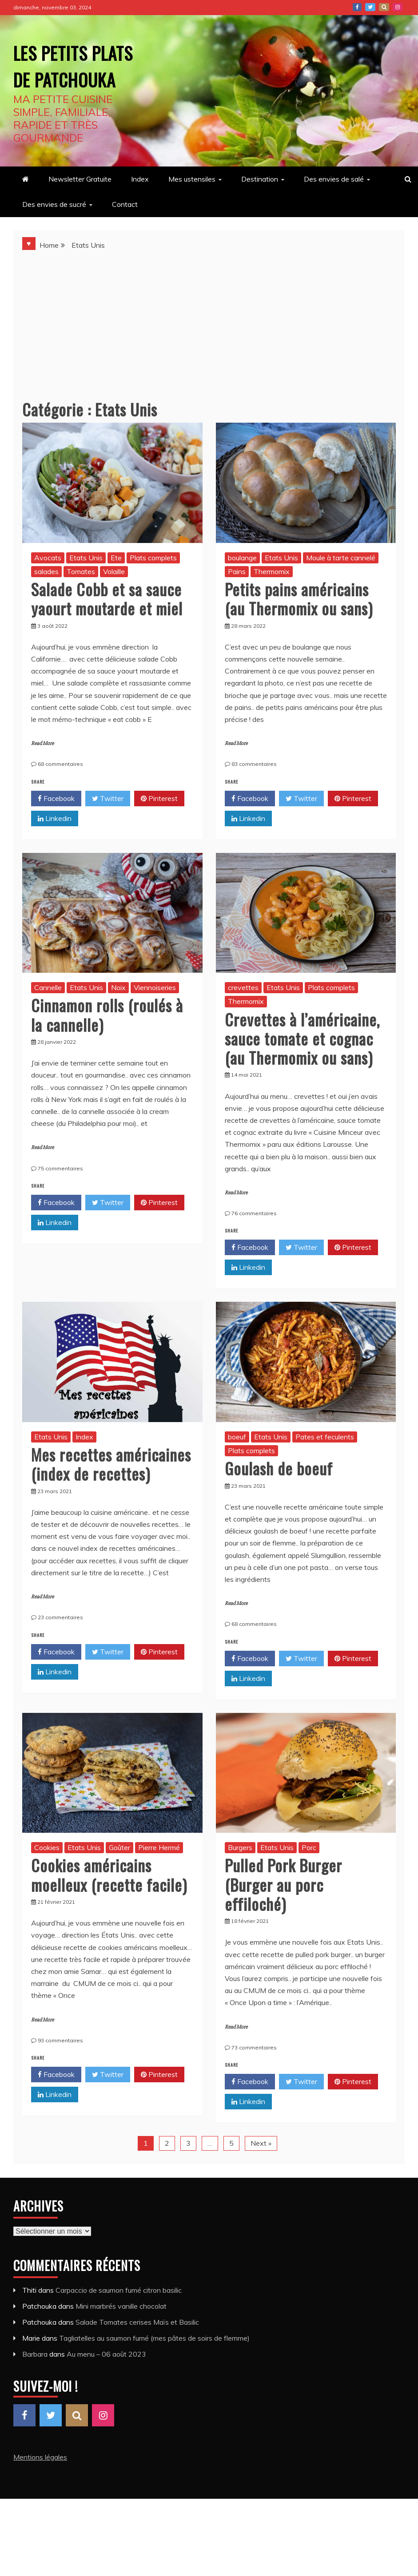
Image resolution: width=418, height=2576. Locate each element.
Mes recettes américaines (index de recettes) (111, 1490)
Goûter (119, 1874)
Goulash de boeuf (279, 1494)
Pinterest (384, 7)
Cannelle (48, 1014)
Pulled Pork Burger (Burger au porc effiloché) (283, 1911)
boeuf (237, 1463)
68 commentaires (60, 790)
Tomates (81, 598)
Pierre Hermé (159, 1874)
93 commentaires (60, 2067)
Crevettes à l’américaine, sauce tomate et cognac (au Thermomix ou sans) (302, 1065)
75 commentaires (60, 1195)
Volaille (114, 598)
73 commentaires (254, 2074)
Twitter (370, 7)
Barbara (35, 2380)
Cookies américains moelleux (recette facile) (109, 1901)
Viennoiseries (155, 1014)
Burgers (240, 1874)
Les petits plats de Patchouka (64, 77)
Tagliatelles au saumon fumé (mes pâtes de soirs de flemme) (154, 2364)
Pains (237, 598)
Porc (309, 1874)
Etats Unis (86, 584)
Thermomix (272, 598)
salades (46, 598)
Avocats (47, 584)
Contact (125, 230)
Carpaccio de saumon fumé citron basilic (119, 2316)
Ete (116, 584)
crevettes (243, 1014)
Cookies (47, 1874)
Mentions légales (40, 2483)
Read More (42, 770)
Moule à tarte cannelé (340, 584)
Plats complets (153, 584)
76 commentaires (254, 1239)
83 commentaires (254, 790)
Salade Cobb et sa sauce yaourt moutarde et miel (107, 625)
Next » (261, 2169)
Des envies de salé (334, 205)
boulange (242, 584)
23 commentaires (60, 1644)
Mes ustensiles (191, 205)
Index (140, 205)
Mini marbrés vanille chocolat (121, 2332)
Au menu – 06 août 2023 (106, 2380)
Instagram (397, 7)
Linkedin (55, 845)
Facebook (357, 7)
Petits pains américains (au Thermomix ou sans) (299, 625)
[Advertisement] (209, 347)
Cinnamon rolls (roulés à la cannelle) (107, 1041)
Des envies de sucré (54, 230)
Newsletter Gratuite (79, 205)
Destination (259, 205)
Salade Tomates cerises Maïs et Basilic (137, 2348)
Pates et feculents (324, 1463)
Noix (118, 1014)
